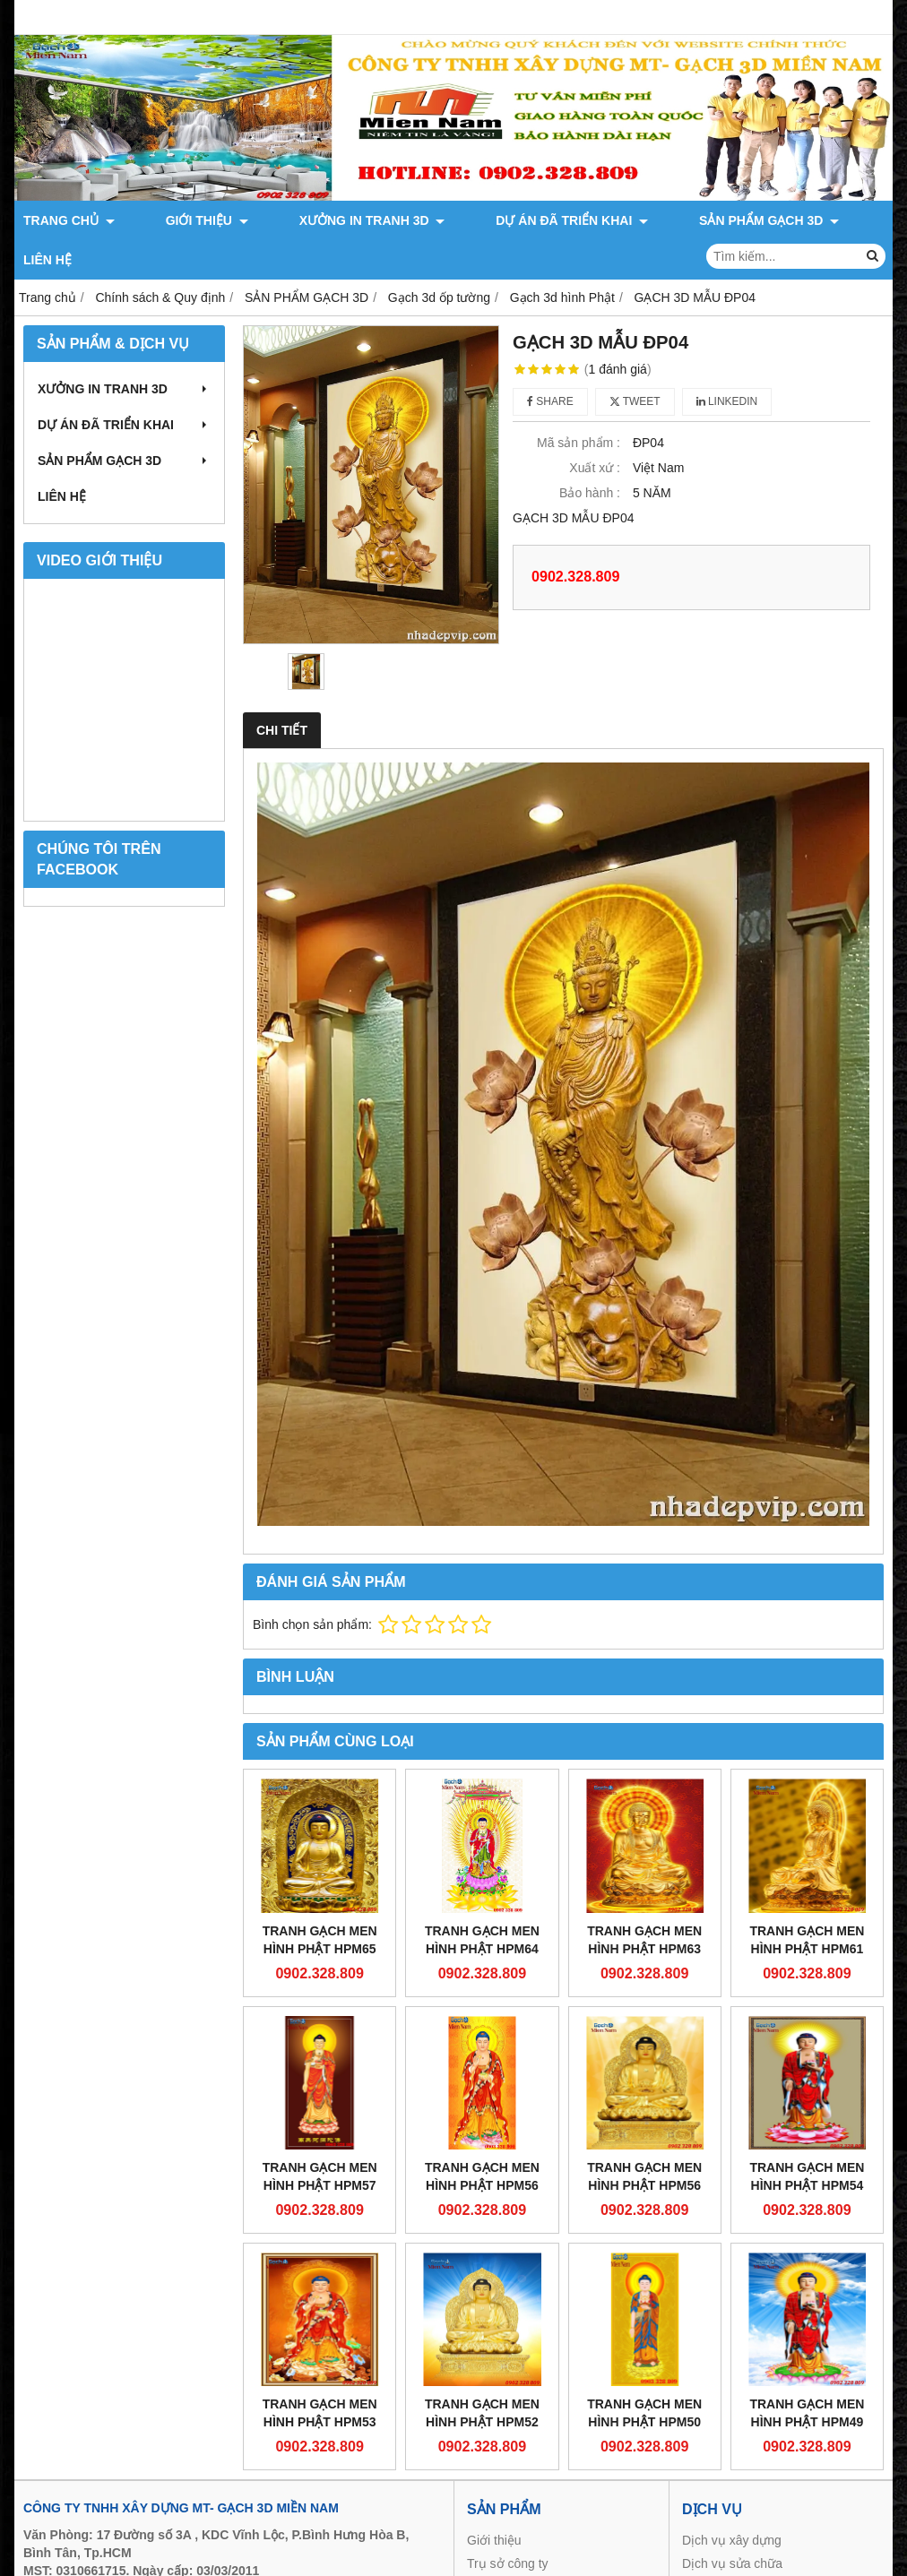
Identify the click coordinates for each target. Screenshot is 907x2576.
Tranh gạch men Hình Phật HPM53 (320, 2373)
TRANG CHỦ (69, 220)
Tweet (635, 362)
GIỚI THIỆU (174, 220)
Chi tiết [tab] (281, 691)
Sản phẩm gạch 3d (520, 2547)
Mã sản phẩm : (578, 403)
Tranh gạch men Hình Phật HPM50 (644, 2373)
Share (550, 362)
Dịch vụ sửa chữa (732, 2524)
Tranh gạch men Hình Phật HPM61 (806, 1900)
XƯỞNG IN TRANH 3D (306, 220)
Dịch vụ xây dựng (732, 2501)
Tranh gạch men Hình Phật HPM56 (482, 2137)
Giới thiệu (494, 2501)
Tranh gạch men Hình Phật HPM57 (320, 2137)
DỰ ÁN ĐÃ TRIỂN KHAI (473, 220)
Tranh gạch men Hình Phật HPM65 (320, 1900)
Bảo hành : (589, 453)
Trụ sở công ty (508, 2524)
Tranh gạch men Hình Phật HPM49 (806, 2373)
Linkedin (727, 362)
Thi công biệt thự (729, 2547)
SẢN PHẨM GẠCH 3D (637, 220)
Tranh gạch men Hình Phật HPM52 (482, 2373)
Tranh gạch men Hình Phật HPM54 (806, 2137)
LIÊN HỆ (749, 220)
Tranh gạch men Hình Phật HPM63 (644, 1900)
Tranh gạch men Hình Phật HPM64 (482, 1900)
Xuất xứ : (594, 428)
